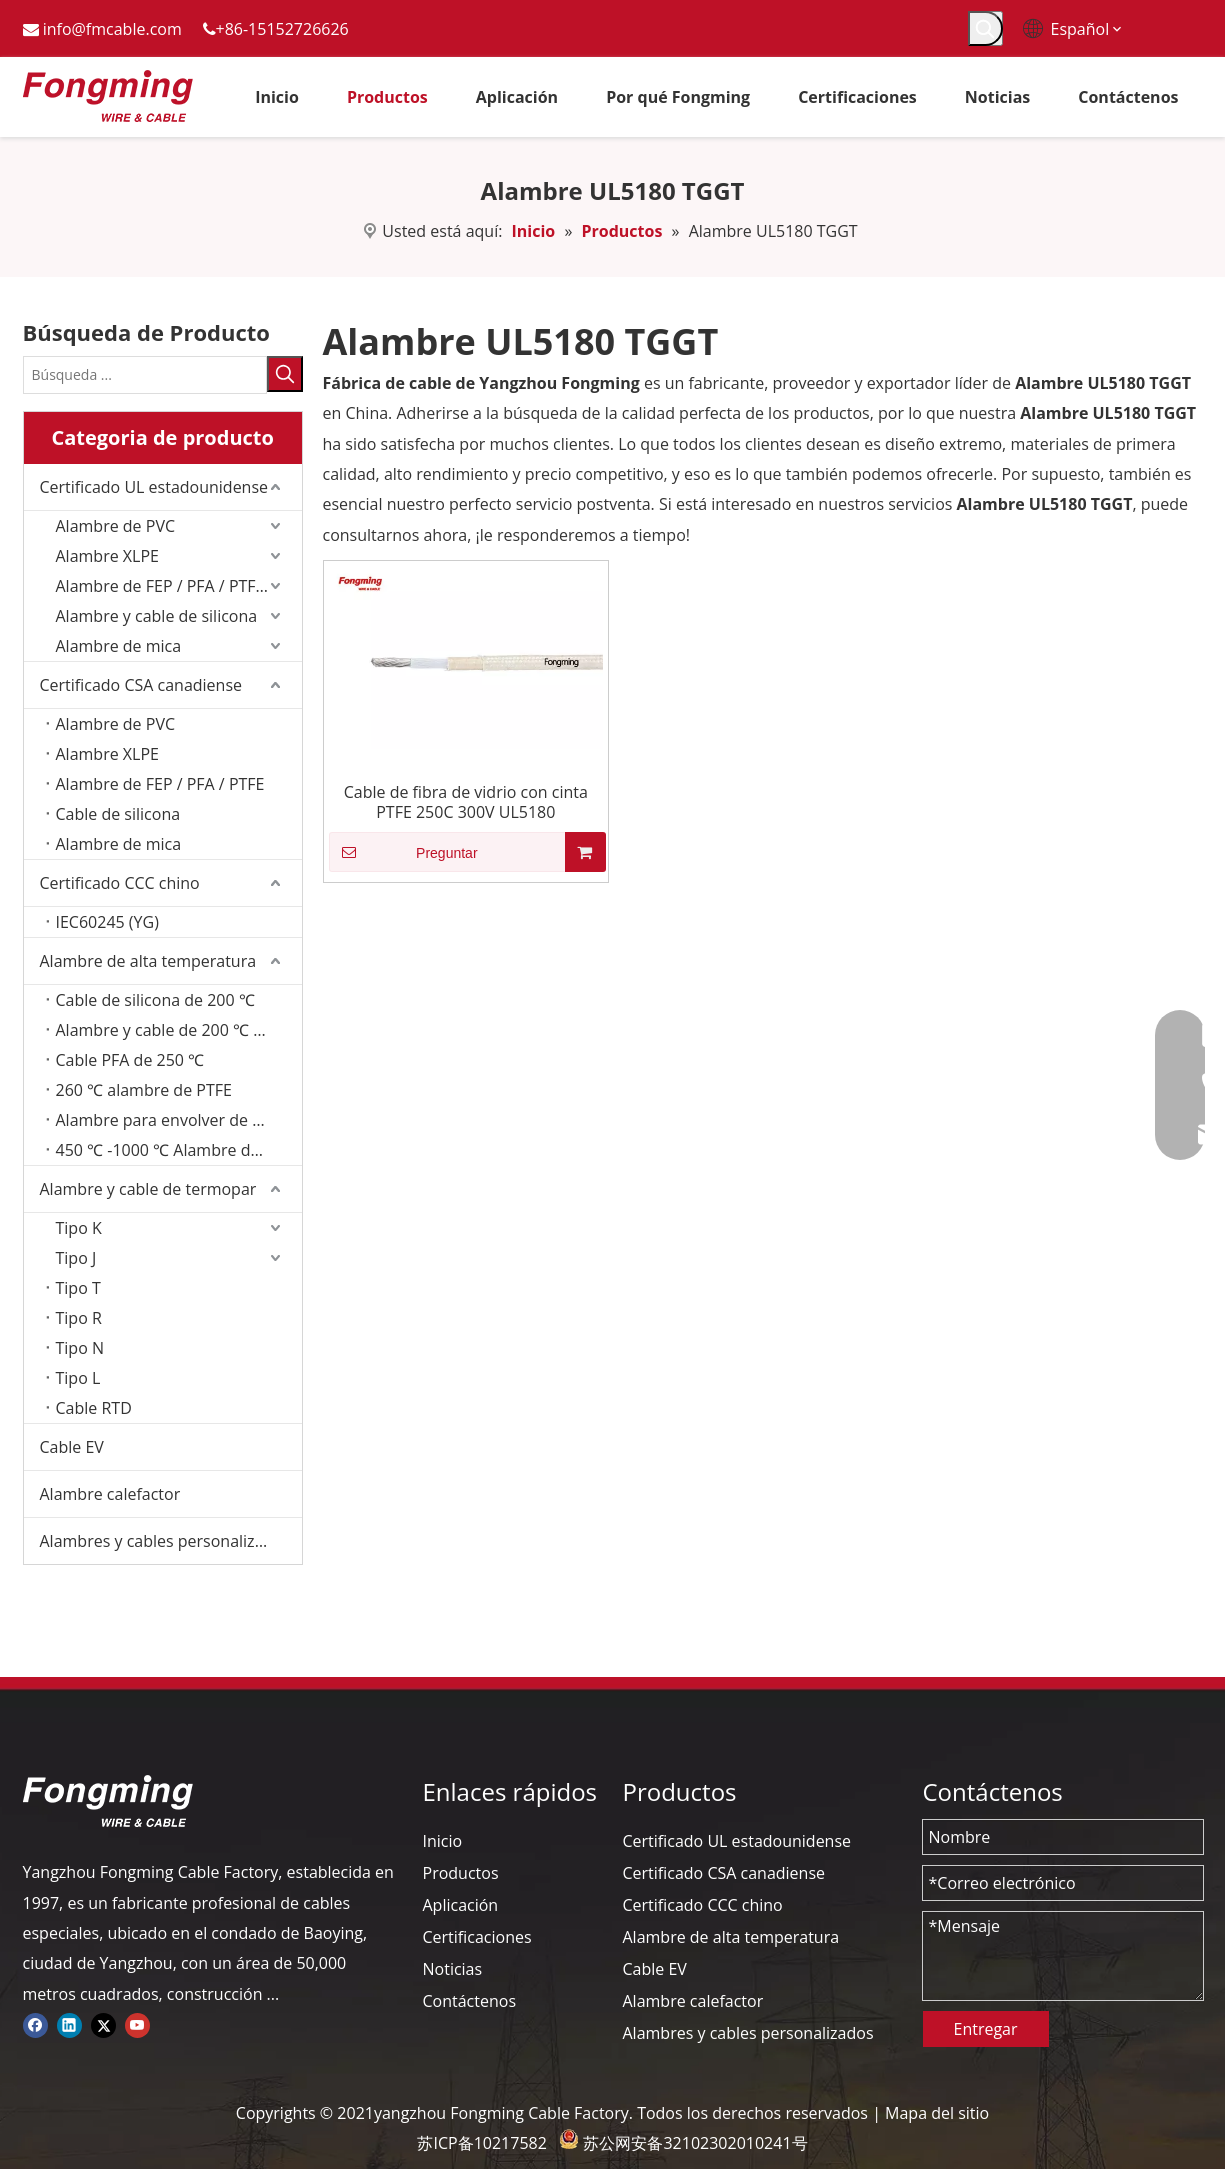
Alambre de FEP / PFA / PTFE (160, 784)
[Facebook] (35, 2024)
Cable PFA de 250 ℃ (130, 1060)
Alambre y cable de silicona (157, 616)
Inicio (443, 1841)
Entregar (986, 2029)
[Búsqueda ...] (145, 375)
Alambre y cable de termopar (148, 1189)
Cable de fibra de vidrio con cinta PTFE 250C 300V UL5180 (466, 802)
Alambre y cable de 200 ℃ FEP (168, 1030)
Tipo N (80, 1348)
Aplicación (461, 1905)
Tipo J (76, 1258)
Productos (461, 1873)
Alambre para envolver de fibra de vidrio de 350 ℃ (179, 1120)
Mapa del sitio (937, 2113)
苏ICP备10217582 (481, 2143)
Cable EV (72, 1447)
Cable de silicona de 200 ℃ (155, 1000)
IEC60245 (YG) (107, 922)
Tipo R (79, 1318)
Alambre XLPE (107, 556)
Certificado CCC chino (120, 883)
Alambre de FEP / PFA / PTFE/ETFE (179, 586)
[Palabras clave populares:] (985, 28)
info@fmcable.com (112, 29)
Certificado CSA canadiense (141, 685)
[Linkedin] (69, 2024)
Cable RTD (94, 1408)
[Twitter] (103, 2024)
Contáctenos (470, 2001)
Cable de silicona (118, 814)
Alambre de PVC (116, 526)
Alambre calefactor (110, 1494)
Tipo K (79, 1228)
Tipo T (78, 1288)
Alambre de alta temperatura (148, 961)
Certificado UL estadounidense (154, 487)
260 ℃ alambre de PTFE (144, 1090)
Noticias (453, 1969)
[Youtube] (137, 2024)
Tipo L (78, 1378)
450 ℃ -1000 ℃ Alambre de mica (177, 1150)
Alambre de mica (119, 646)
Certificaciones (477, 1937)
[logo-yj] (108, 1801)
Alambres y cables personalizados (165, 1541)
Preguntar (403, 852)
